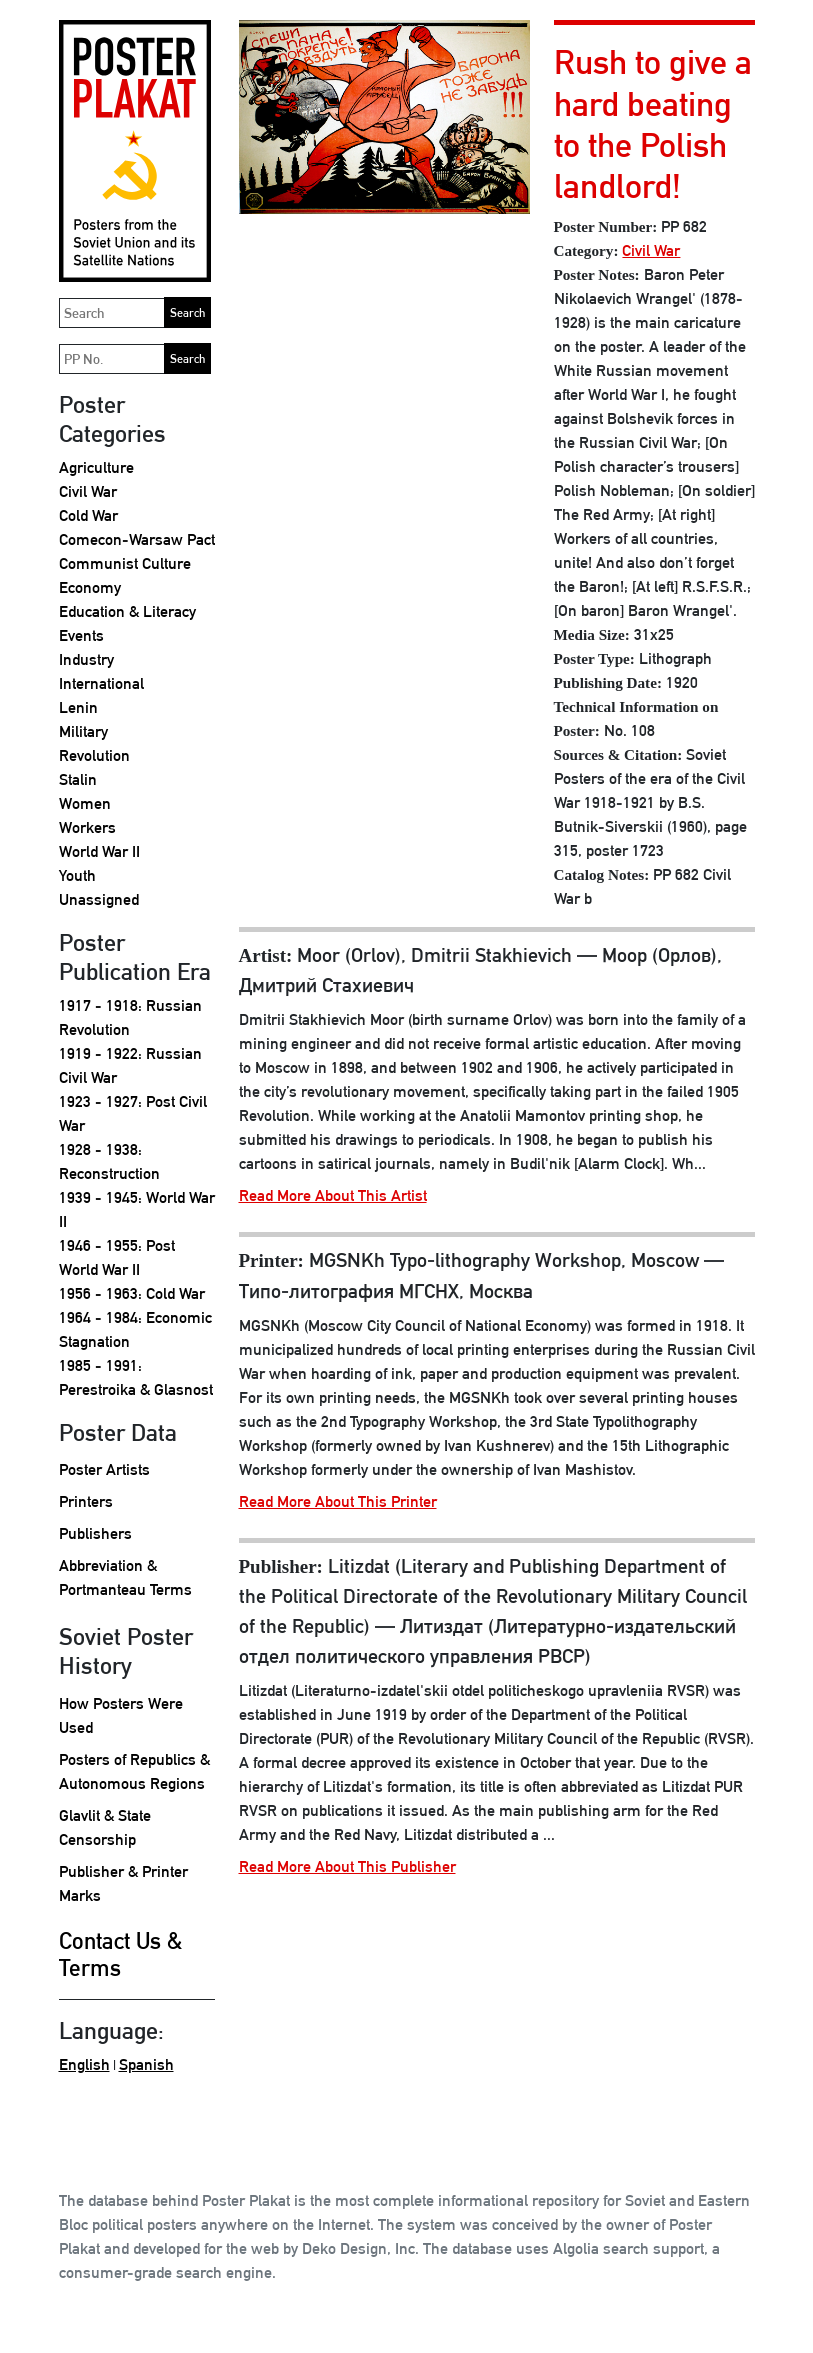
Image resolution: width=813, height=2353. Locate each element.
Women (85, 803)
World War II (99, 851)
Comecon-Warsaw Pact (137, 539)
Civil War (88, 491)
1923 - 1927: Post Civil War (133, 1113)
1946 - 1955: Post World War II (117, 1257)
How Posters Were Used (121, 1715)
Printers (86, 1501)
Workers (87, 827)
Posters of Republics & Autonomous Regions (134, 1771)
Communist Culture (125, 563)
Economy (90, 587)
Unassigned (99, 899)
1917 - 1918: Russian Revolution (130, 1017)
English (84, 2064)
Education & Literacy (127, 611)
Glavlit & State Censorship (105, 1827)
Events (81, 635)
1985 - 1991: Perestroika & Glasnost (136, 1377)
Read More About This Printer (338, 1501)
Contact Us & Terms (120, 1954)
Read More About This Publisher (347, 1866)
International (101, 683)
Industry (86, 659)
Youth (77, 875)
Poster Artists (104, 1469)
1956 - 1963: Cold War (132, 1293)
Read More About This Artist (333, 1195)
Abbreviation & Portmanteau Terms (125, 1577)
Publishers (95, 1533)
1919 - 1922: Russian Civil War (130, 1065)
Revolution (94, 755)
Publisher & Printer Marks (123, 1883)
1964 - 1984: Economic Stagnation (135, 1329)
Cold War (88, 515)
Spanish (146, 2064)
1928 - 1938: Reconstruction (109, 1161)
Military (83, 731)
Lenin (78, 707)
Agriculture (96, 467)
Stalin (78, 779)
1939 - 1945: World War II (137, 1209)
